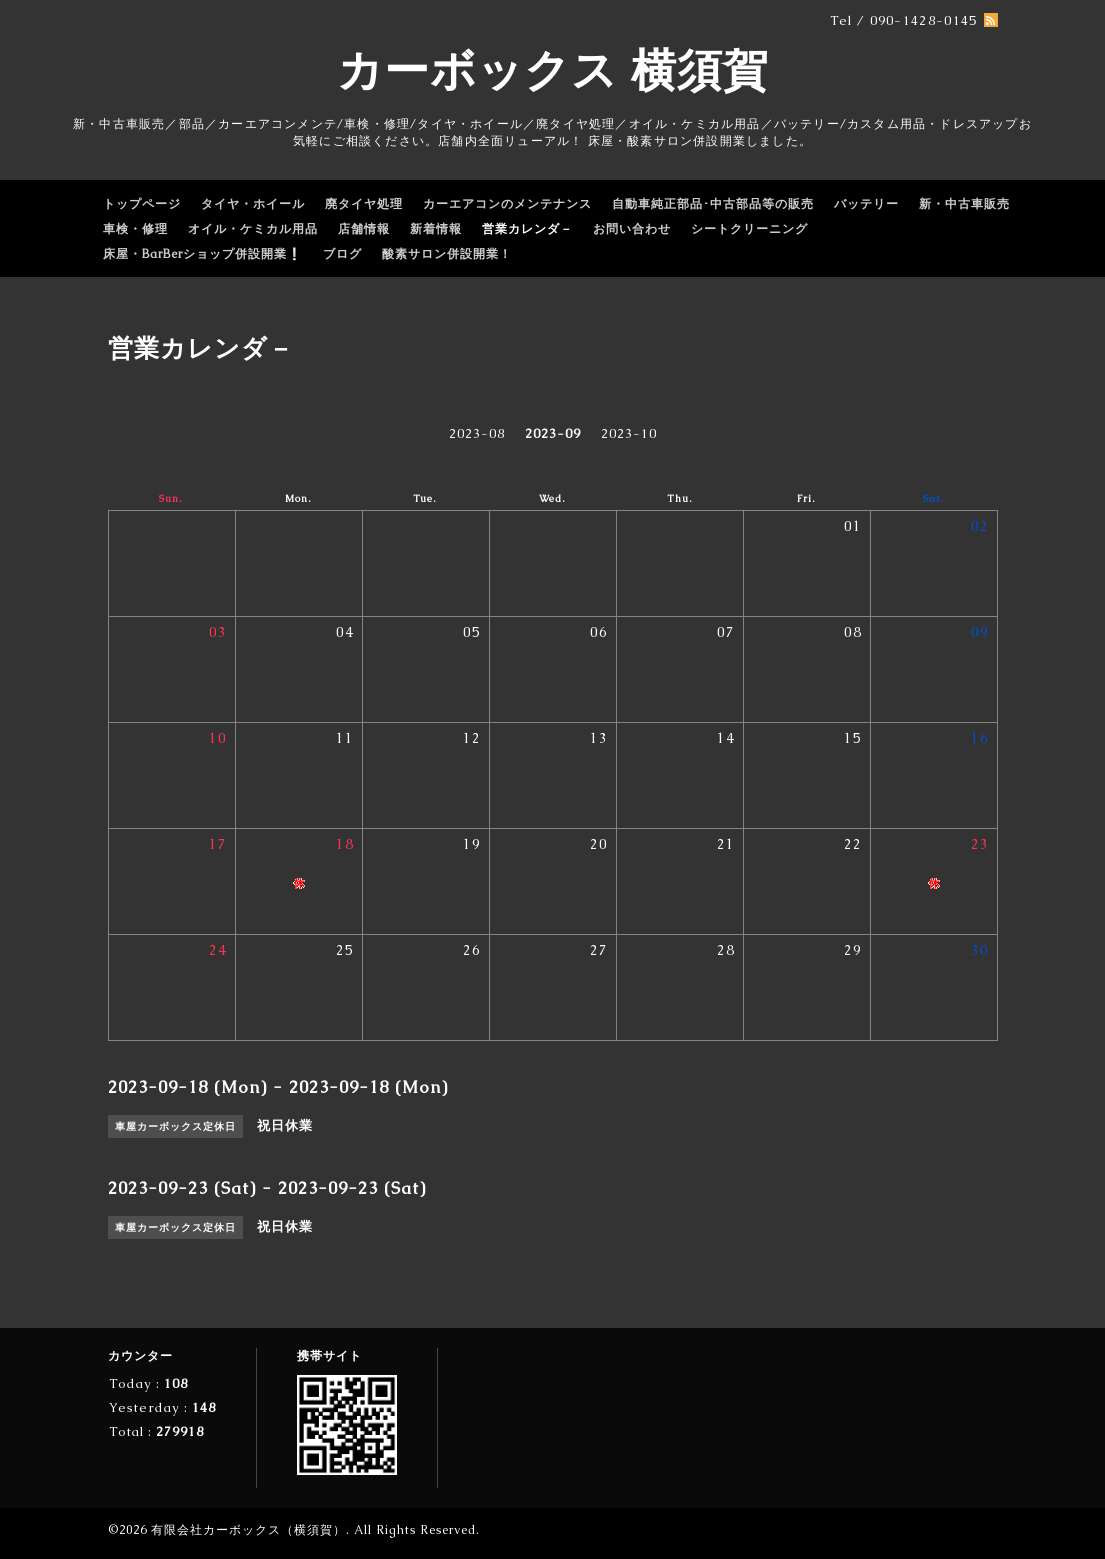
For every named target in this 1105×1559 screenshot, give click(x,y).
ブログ (342, 254)
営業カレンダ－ (527, 229)
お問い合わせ (632, 229)
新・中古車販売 (964, 204)
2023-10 (629, 433)
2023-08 (477, 433)
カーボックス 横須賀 (553, 70)
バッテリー (866, 204)
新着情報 (436, 229)
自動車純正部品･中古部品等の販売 (713, 204)
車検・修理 (135, 229)
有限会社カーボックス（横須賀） (248, 1530)
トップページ (142, 204)
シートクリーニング (749, 229)
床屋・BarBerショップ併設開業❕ (203, 254)
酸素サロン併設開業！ (447, 254)
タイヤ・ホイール (253, 204)
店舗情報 (364, 229)
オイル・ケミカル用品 (253, 229)
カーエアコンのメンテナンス (507, 204)
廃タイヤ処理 (364, 204)
